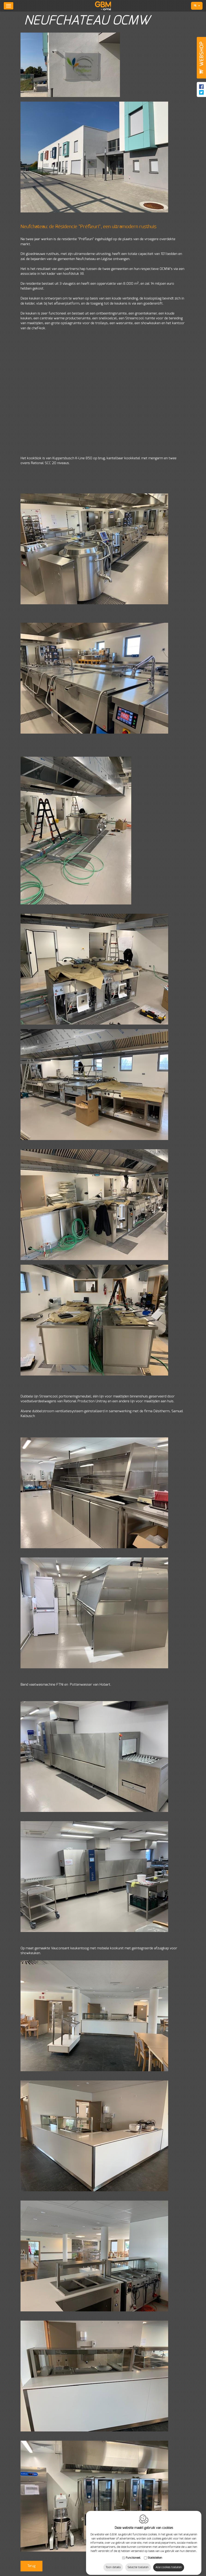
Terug (31, 2566)
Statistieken (155, 2554)
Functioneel (133, 2554)
